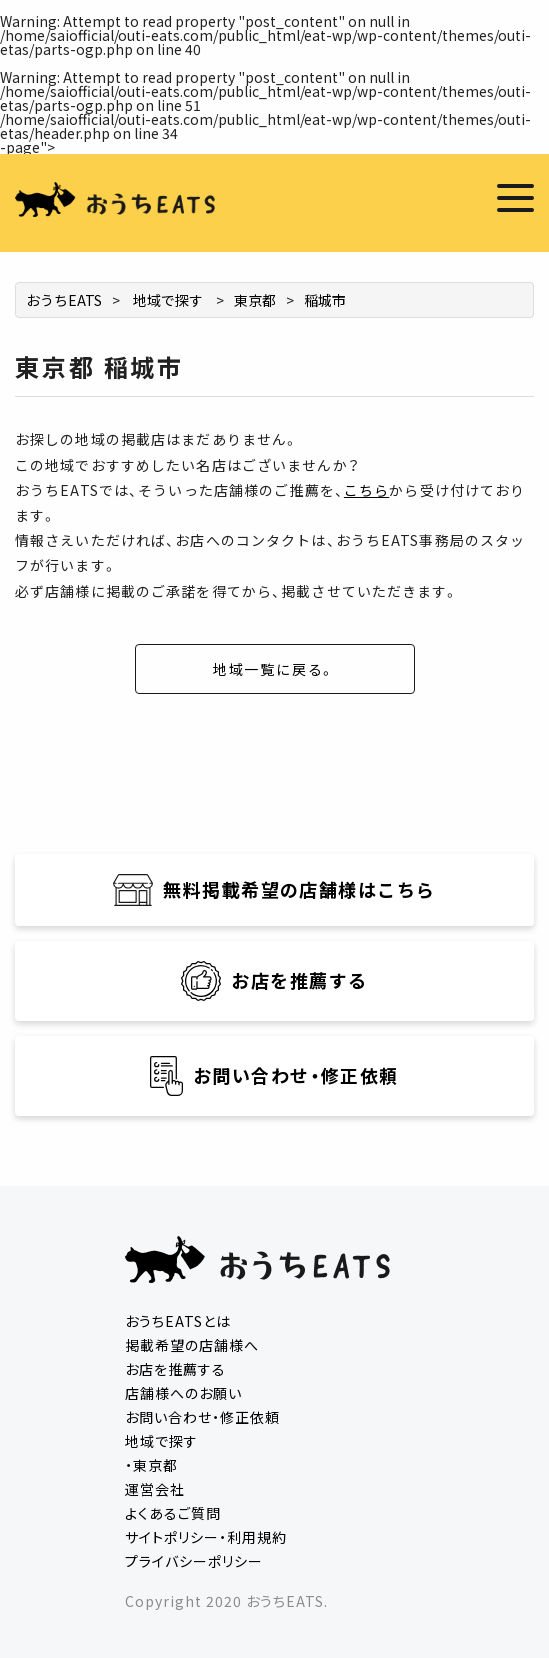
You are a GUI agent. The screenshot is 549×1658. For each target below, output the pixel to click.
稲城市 (325, 300)
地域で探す (168, 300)
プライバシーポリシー (194, 1561)
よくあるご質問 (173, 1513)
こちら (366, 490)
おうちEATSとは (178, 1321)
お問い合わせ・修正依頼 (202, 1417)
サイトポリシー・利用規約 (206, 1537)
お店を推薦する (175, 1369)
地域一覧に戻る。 (275, 669)
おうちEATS (64, 300)
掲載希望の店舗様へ (192, 1345)
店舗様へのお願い (183, 1393)
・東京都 (151, 1465)
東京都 (255, 300)
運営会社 (155, 1489)
